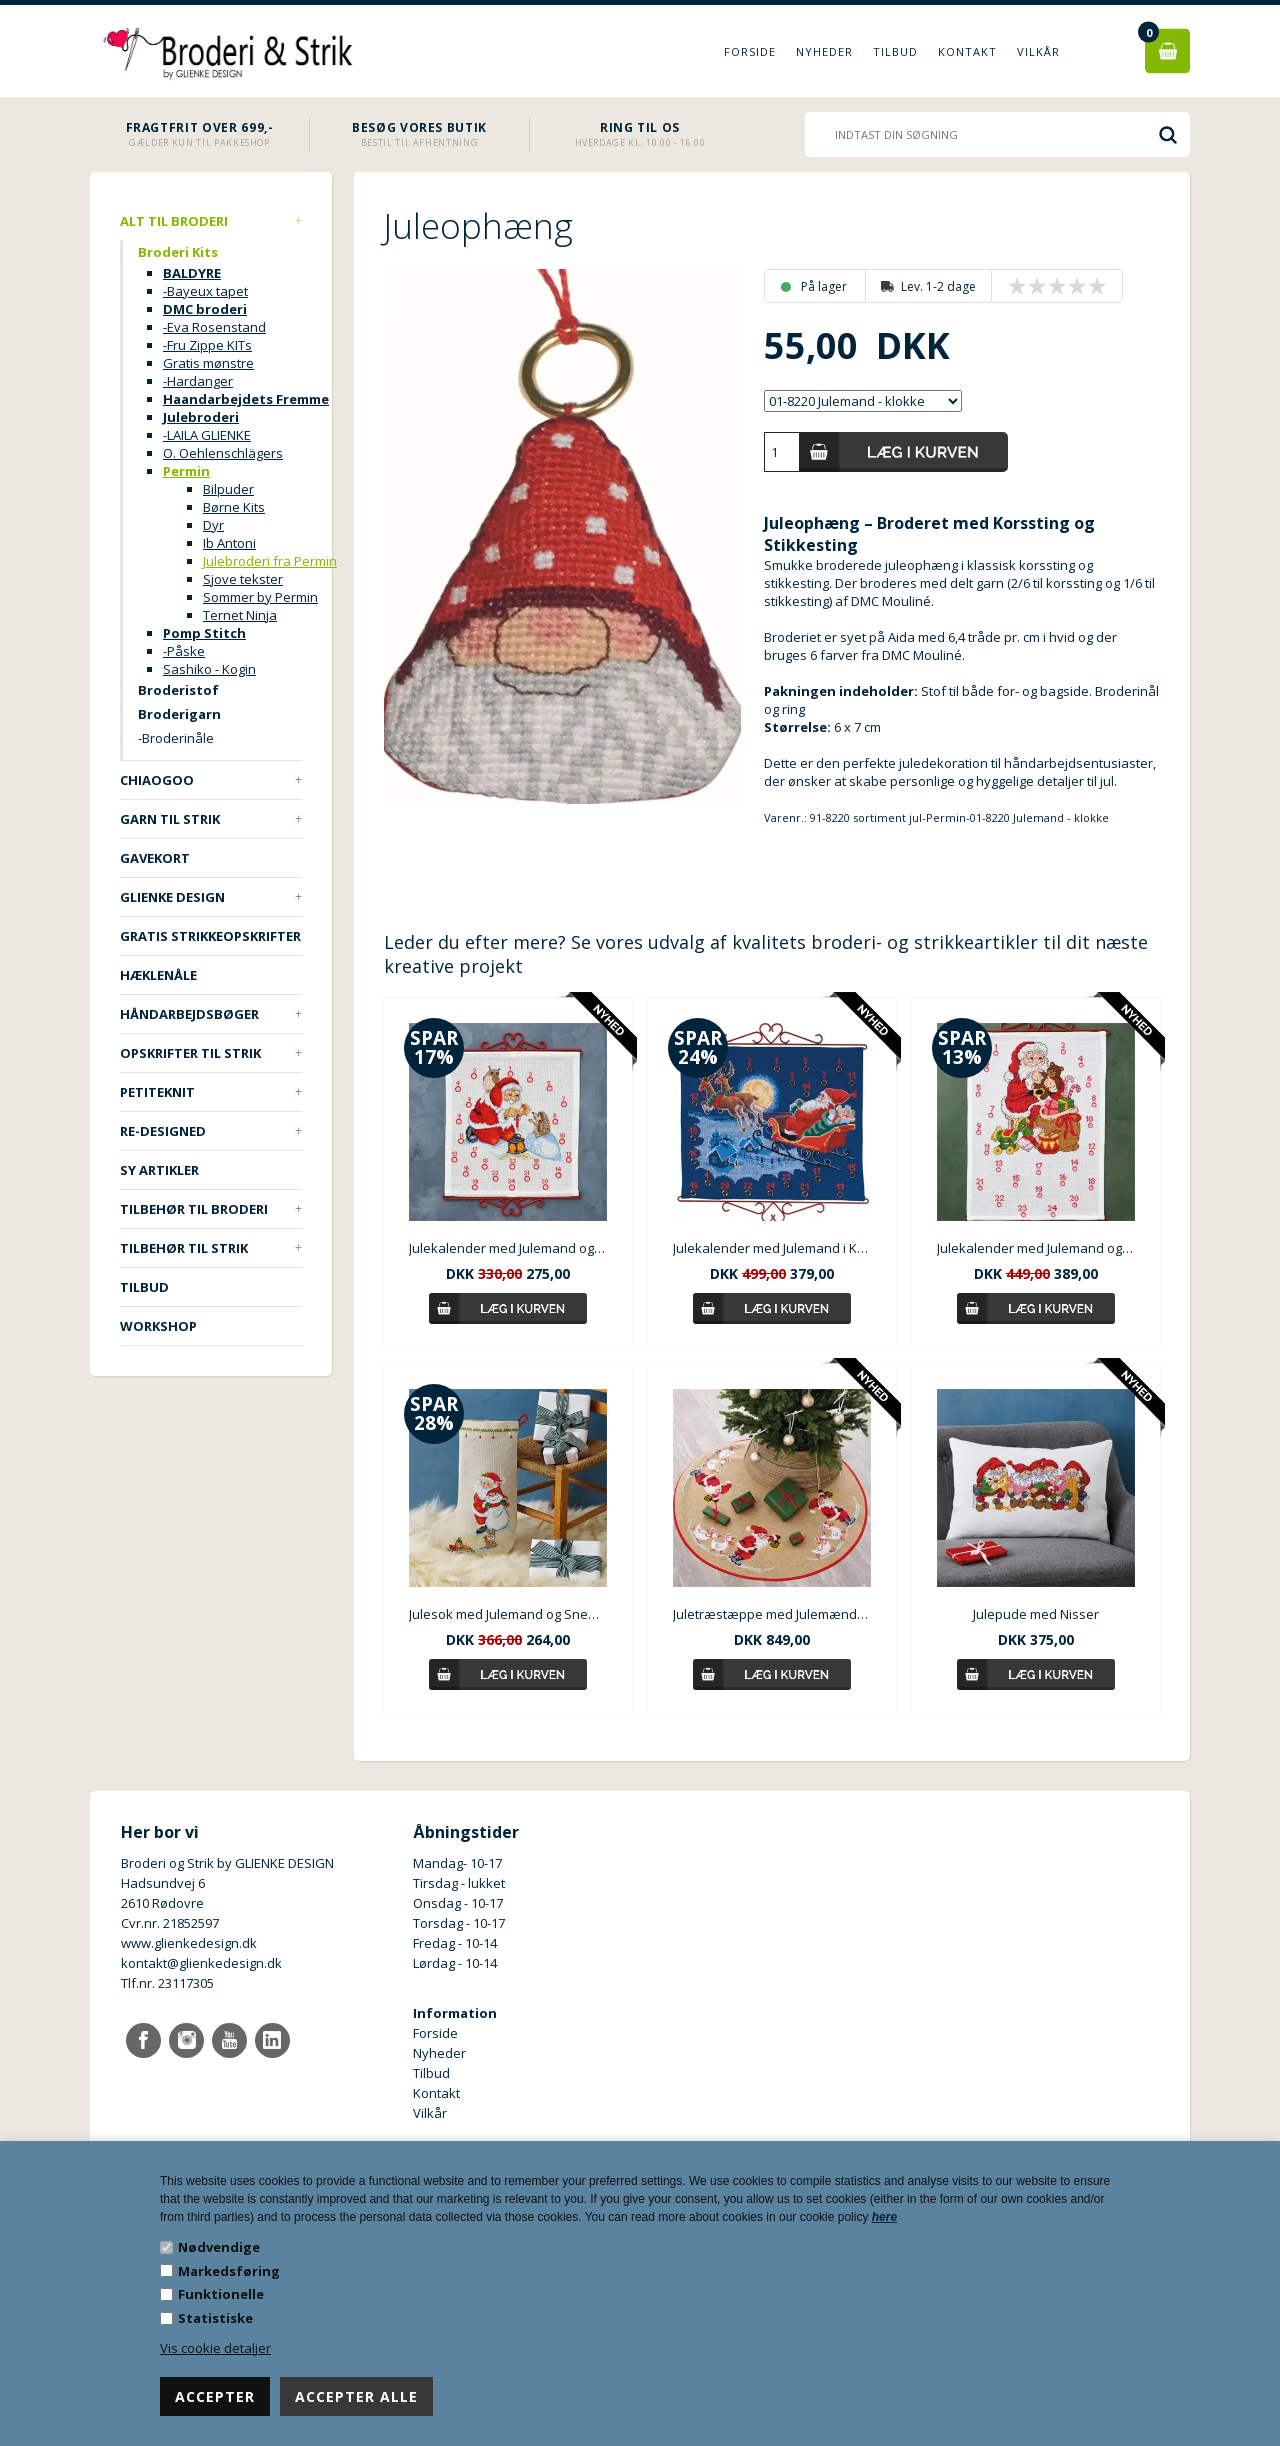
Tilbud (895, 51)
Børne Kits (234, 507)
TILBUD (144, 1287)
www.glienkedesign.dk (189, 1943)
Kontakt (967, 51)
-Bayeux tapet (205, 291)
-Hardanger (198, 381)
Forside (750, 51)
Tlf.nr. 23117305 (167, 1983)
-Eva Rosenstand (214, 327)
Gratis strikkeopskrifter (210, 936)
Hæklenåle (158, 975)
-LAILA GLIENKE (207, 435)
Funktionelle (221, 2294)
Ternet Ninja (240, 615)
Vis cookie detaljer (215, 2348)
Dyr (213, 525)
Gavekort (155, 858)
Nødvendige (219, 2247)
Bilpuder (228, 489)
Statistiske (215, 2318)
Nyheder (824, 51)
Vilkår (1038, 51)
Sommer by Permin (260, 597)
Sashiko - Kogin (209, 669)
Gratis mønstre (208, 363)
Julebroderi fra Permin (270, 561)
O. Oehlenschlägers (223, 453)
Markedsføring (229, 2271)
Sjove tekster (243, 579)
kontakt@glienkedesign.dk (201, 1963)
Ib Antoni (229, 543)
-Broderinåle (176, 738)
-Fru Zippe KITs (207, 345)
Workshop (158, 1326)
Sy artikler (159, 1170)
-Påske (184, 651)
